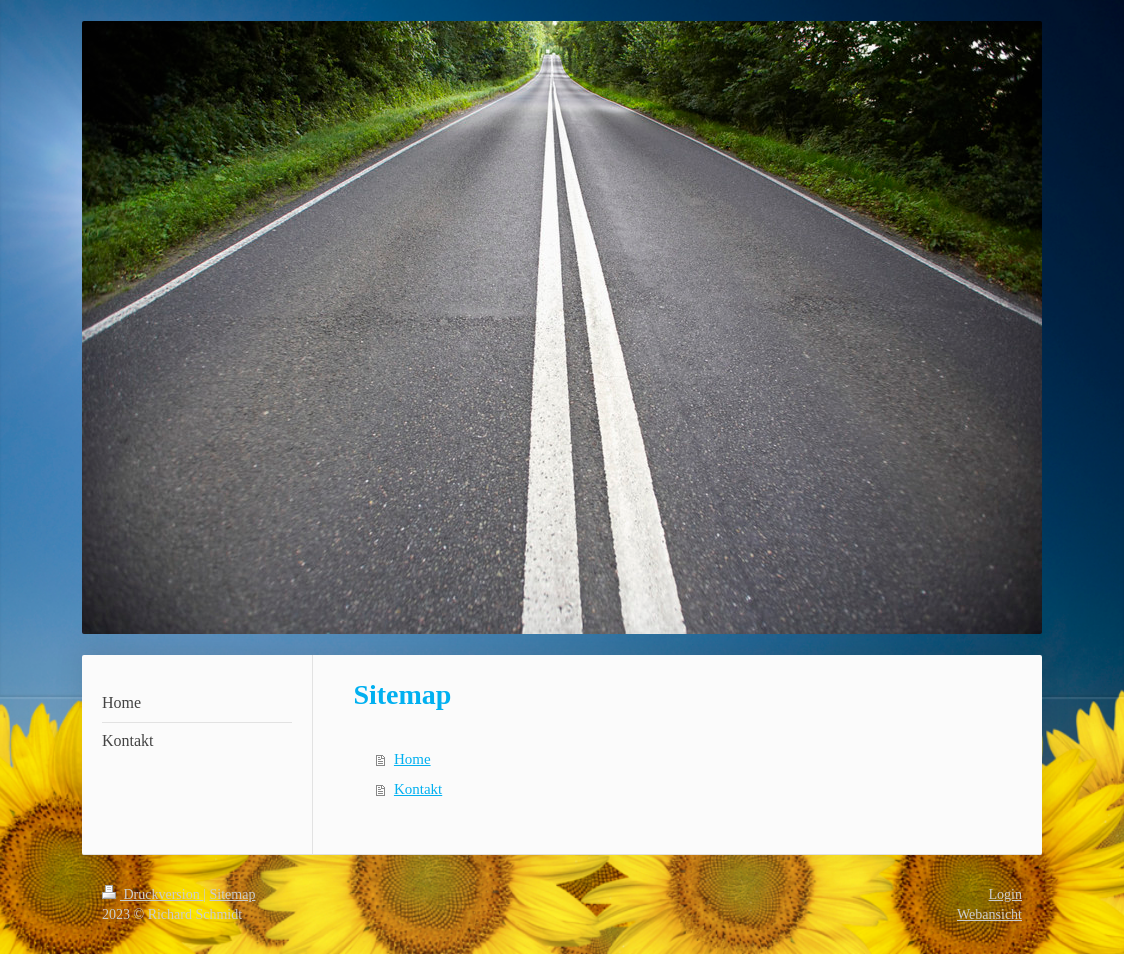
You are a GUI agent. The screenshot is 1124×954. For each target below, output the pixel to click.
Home (412, 759)
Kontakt (418, 789)
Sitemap (233, 894)
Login (1005, 894)
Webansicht (989, 914)
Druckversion (152, 894)
